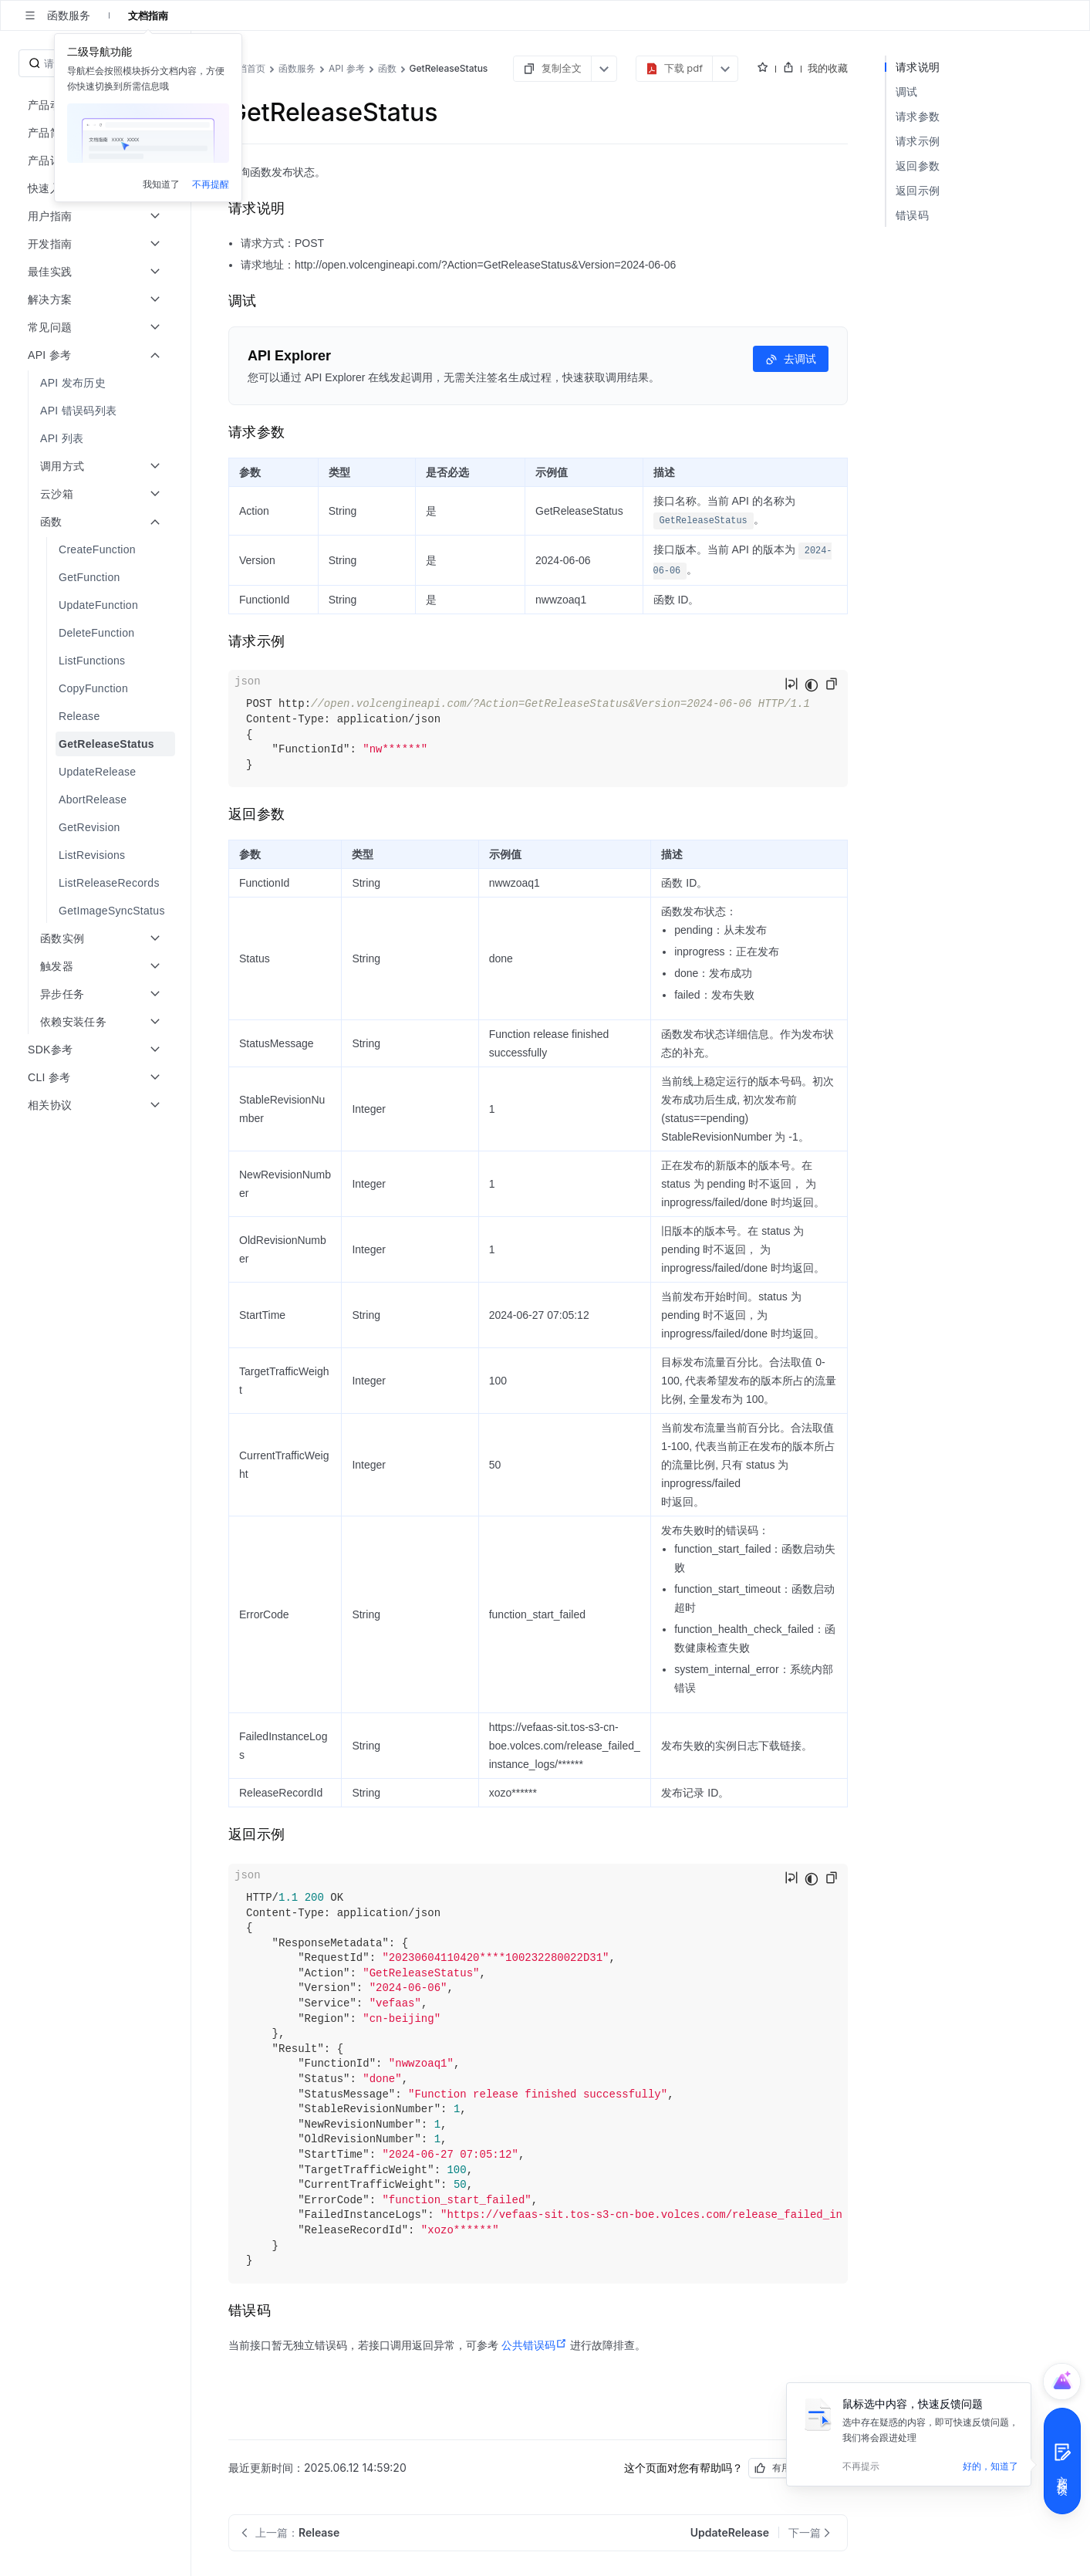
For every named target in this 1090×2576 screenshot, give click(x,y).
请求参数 (918, 116)
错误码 (912, 214)
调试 (907, 91)
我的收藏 (828, 68)
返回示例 (918, 190)
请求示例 (918, 140)
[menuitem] (97, 382)
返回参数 (918, 165)
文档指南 (148, 15)
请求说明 (918, 66)
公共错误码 (534, 2345)
